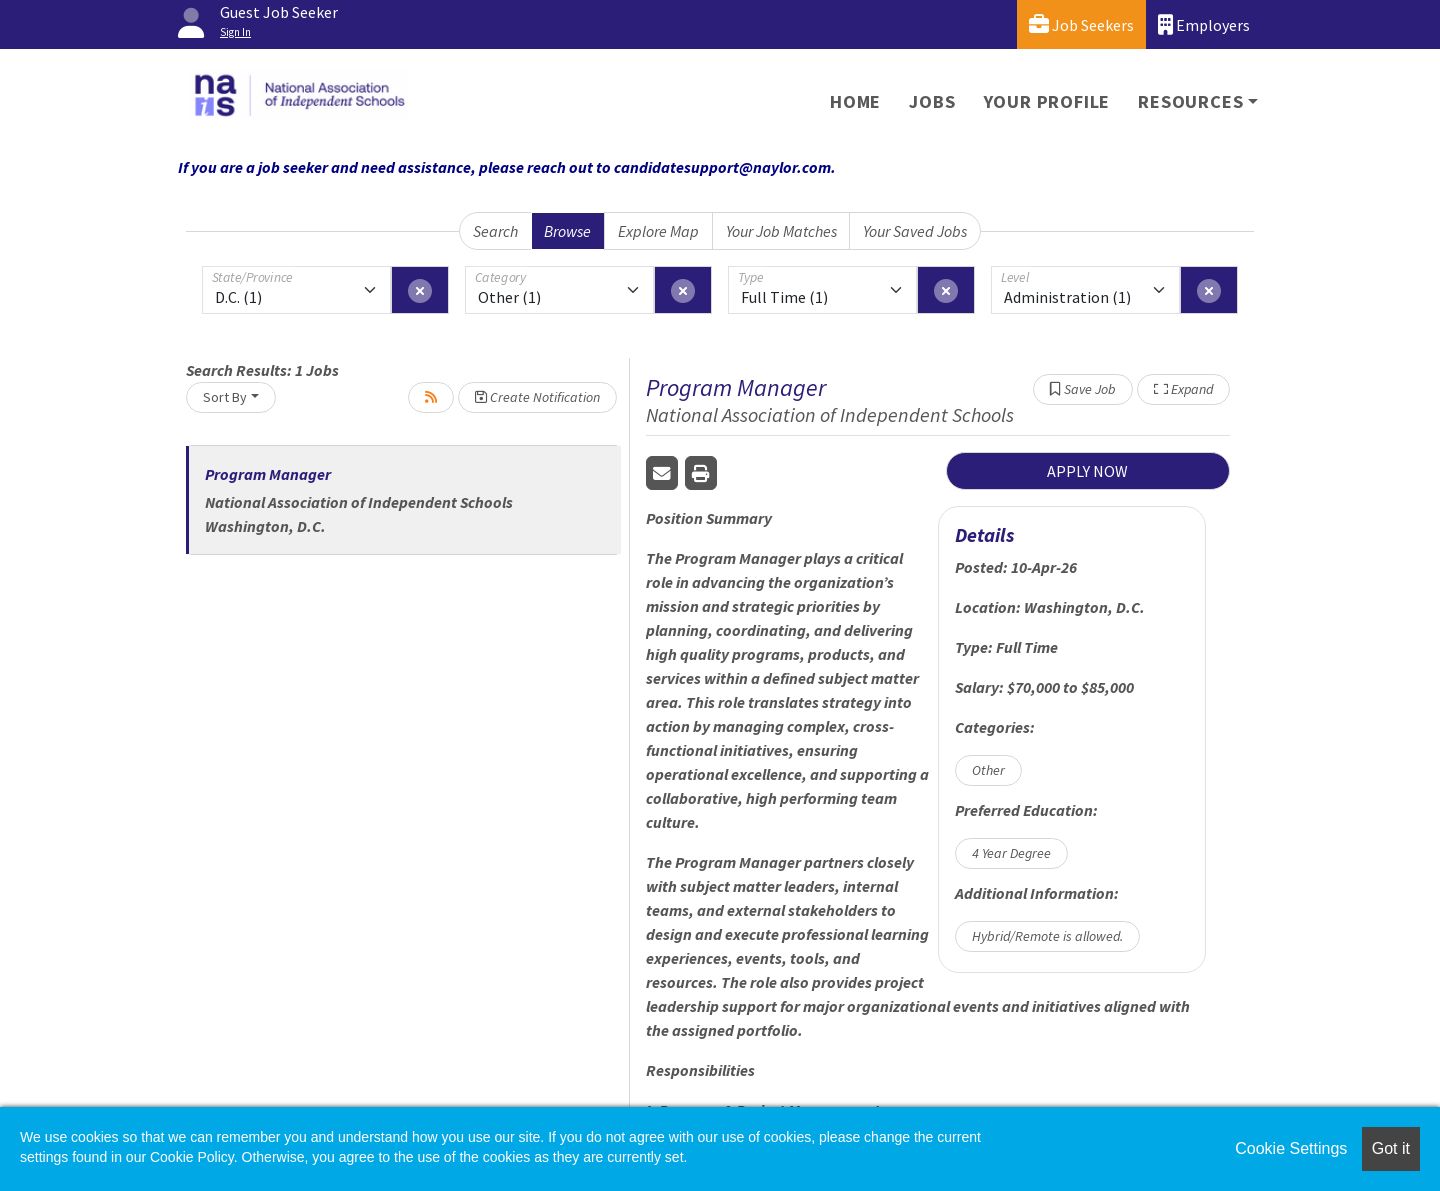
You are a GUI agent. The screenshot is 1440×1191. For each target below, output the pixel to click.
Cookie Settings (1291, 1148)
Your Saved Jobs (915, 231)
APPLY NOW (1087, 471)
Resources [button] (1190, 101)
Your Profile (1047, 101)
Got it (1391, 1148)
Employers (1204, 24)
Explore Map (658, 231)
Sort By (225, 397)
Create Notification (537, 397)
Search (495, 231)
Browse (567, 231)
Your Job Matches (781, 231)
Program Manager (268, 474)
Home (855, 101)
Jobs (932, 101)
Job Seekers (1081, 24)
